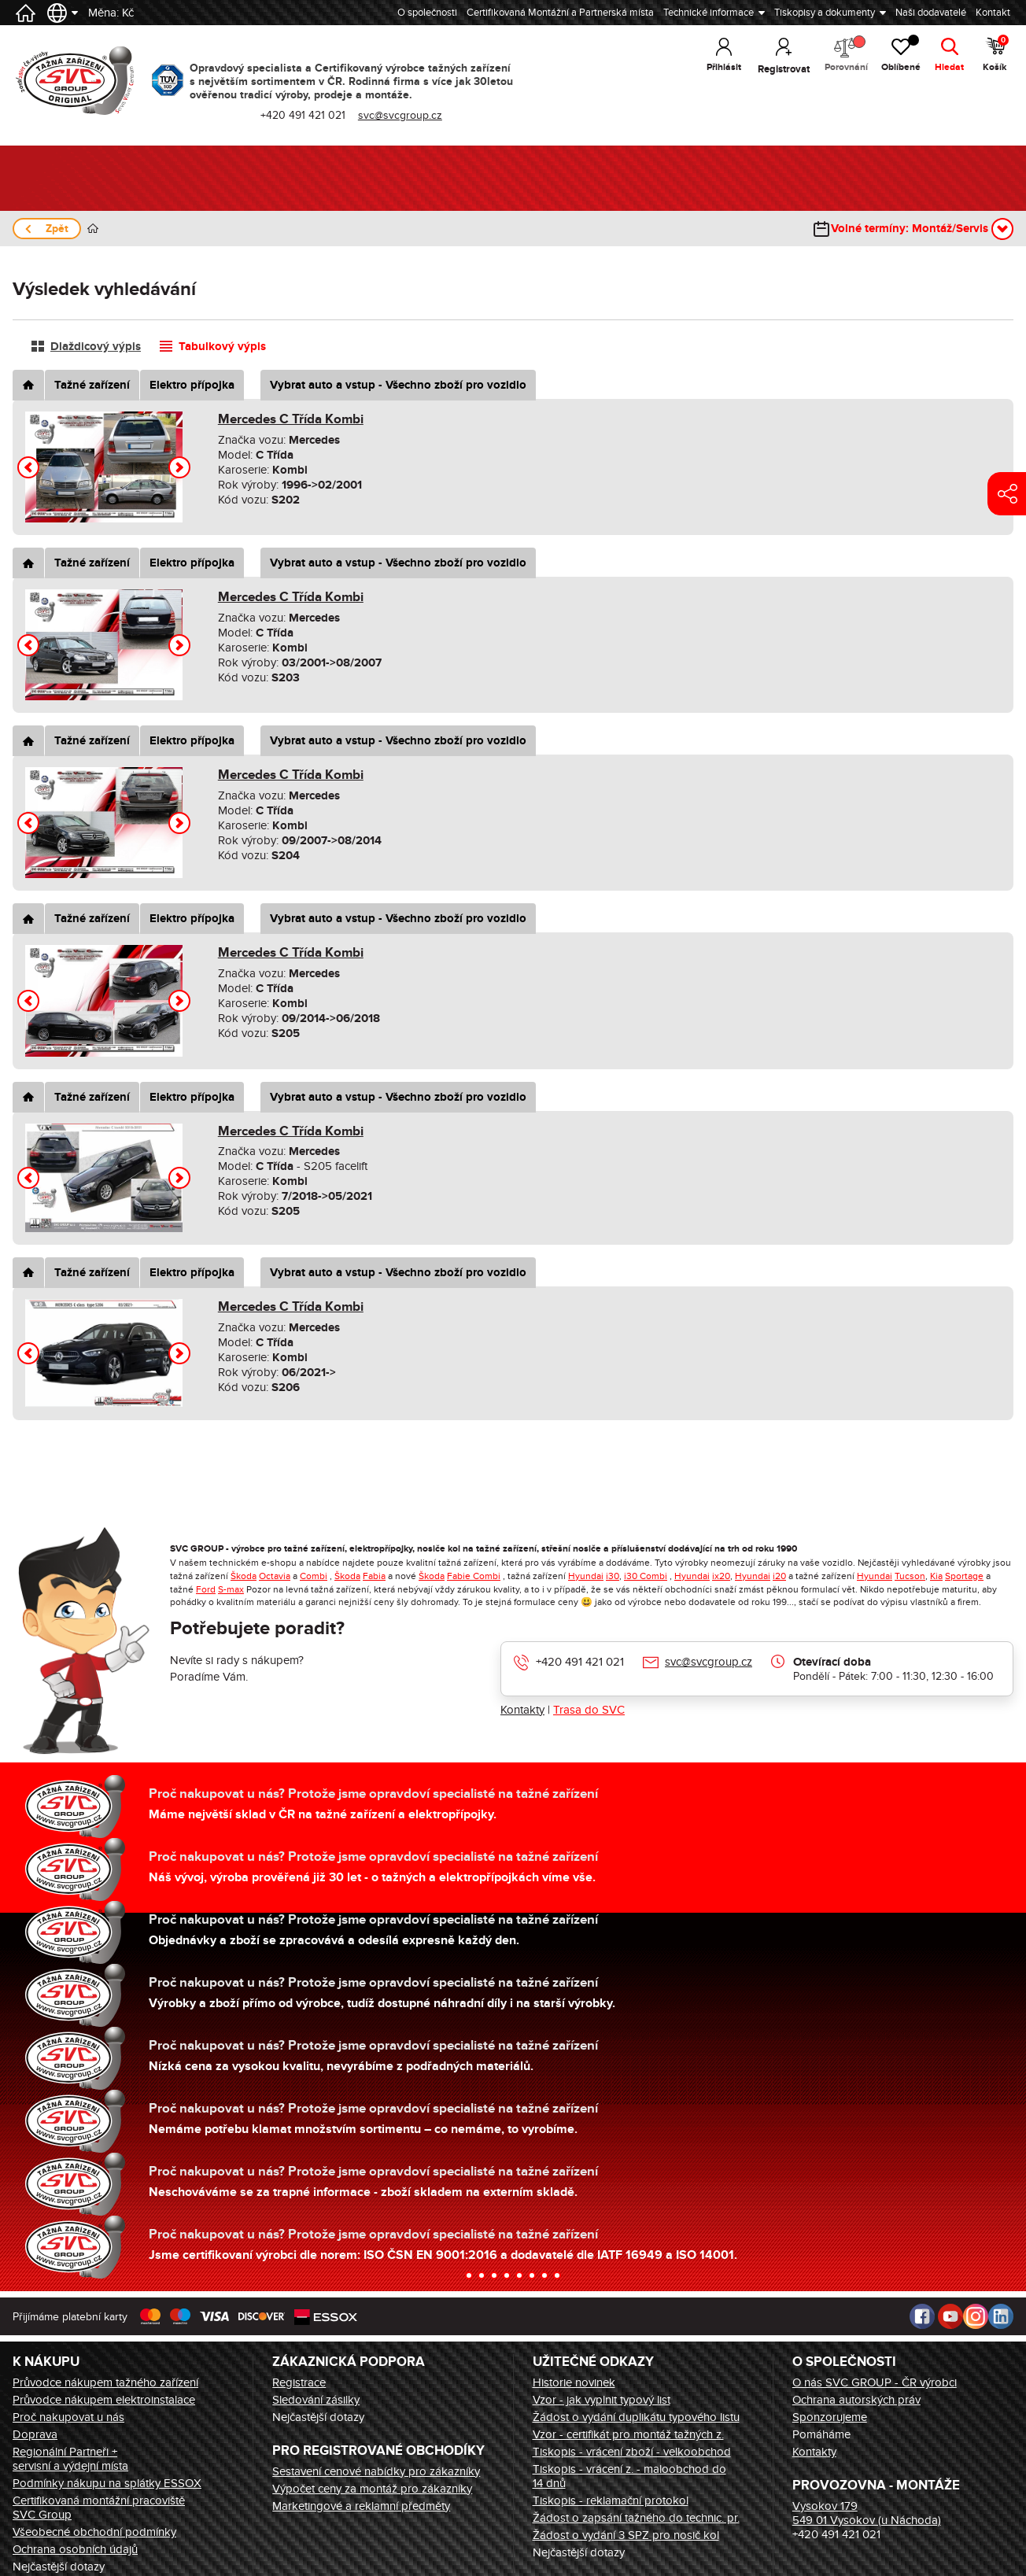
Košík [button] (996, 55)
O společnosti (427, 12)
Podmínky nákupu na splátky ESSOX (107, 2483)
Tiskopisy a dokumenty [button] (824, 12)
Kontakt (993, 12)
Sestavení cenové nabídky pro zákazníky (376, 2471)
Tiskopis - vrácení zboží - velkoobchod (632, 2452)
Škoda (243, 1575)
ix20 (721, 1575)
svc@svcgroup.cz (401, 115)
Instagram (975, 2316)
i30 (612, 1575)
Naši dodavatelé (930, 12)
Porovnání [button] (838, 55)
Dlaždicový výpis (95, 346)
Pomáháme (821, 2434)
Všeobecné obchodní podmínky (94, 2532)
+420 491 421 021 (303, 115)
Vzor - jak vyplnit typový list (601, 2400)
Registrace (299, 2382)
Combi (313, 1575)
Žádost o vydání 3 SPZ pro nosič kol (626, 2535)
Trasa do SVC (589, 1710)
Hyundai (585, 1575)
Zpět (57, 228)
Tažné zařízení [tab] (92, 385)
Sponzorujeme (829, 2417)
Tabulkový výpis (222, 346)
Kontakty (522, 1710)
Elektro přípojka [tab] (191, 385)
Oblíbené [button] (898, 55)
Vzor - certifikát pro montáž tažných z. (628, 2434)
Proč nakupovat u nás (68, 2417)
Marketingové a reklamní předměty (361, 2506)
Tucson (910, 1575)
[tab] (28, 385)
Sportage (964, 1575)
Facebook (922, 2316)
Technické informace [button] (708, 12)
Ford (206, 1589)
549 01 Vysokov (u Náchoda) (866, 2520)
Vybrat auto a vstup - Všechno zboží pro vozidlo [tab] (398, 385)
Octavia (274, 1575)
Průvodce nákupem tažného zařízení (105, 2382)
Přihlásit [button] (715, 69)
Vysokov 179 (825, 2506)
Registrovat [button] (775, 69)
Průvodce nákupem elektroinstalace (104, 2400)
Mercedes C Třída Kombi (291, 419)
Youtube (950, 2316)
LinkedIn (1000, 2316)
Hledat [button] (949, 69)
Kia (936, 1575)
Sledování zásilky (316, 2400)
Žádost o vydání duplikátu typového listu (636, 2417)
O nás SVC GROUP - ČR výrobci (874, 2382)
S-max (231, 1589)
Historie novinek (574, 2382)
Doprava (35, 2434)
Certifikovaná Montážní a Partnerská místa (560, 12)
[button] (28, 467)
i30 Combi (645, 1575)
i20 (779, 1575)
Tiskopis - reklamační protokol (610, 2500)
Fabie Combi (473, 1575)
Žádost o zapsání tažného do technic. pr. (636, 2518)
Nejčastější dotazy (59, 2566)
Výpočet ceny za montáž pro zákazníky (372, 2489)
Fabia (374, 1575)
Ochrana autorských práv (856, 2400)
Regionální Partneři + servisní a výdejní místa (70, 2459)
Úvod (92, 228)
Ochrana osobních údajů (75, 2549)
